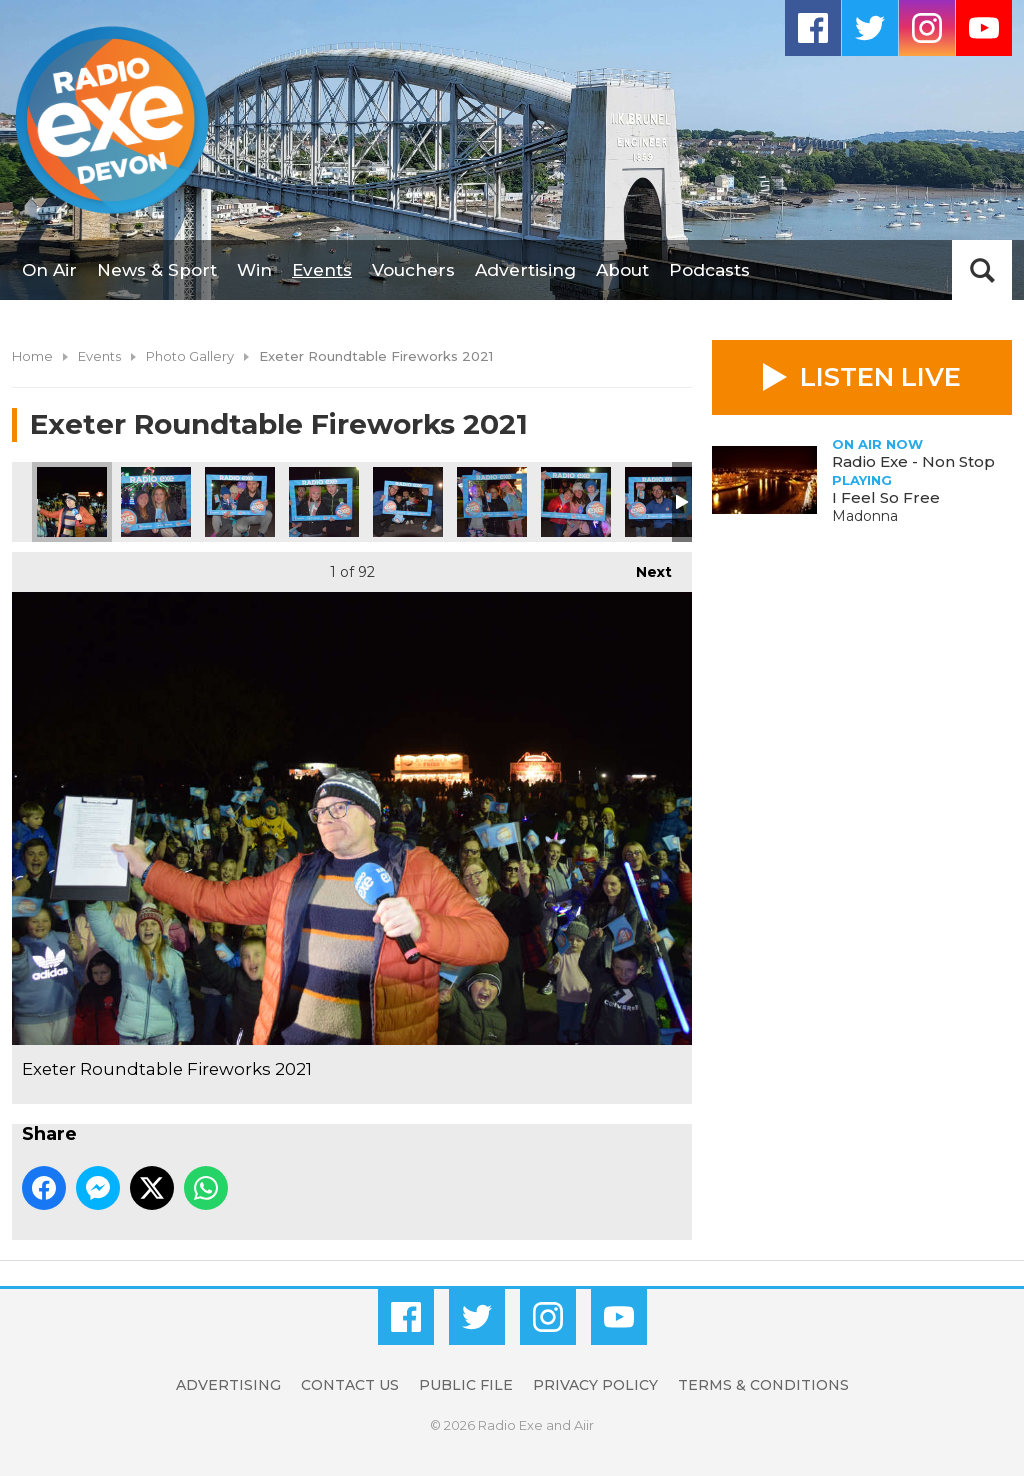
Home (32, 356)
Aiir (584, 1425)
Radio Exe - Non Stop (913, 461)
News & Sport (157, 270)
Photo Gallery (190, 356)
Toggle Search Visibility (982, 270)
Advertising (525, 270)
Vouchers (413, 270)
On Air (49, 270)
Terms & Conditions (763, 1385)
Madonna (865, 516)
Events (322, 270)
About (622, 270)
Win (254, 270)
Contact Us (350, 1385)
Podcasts (709, 270)
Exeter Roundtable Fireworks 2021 (72, 502)
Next (644, 566)
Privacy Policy (595, 1385)
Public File (466, 1385)
